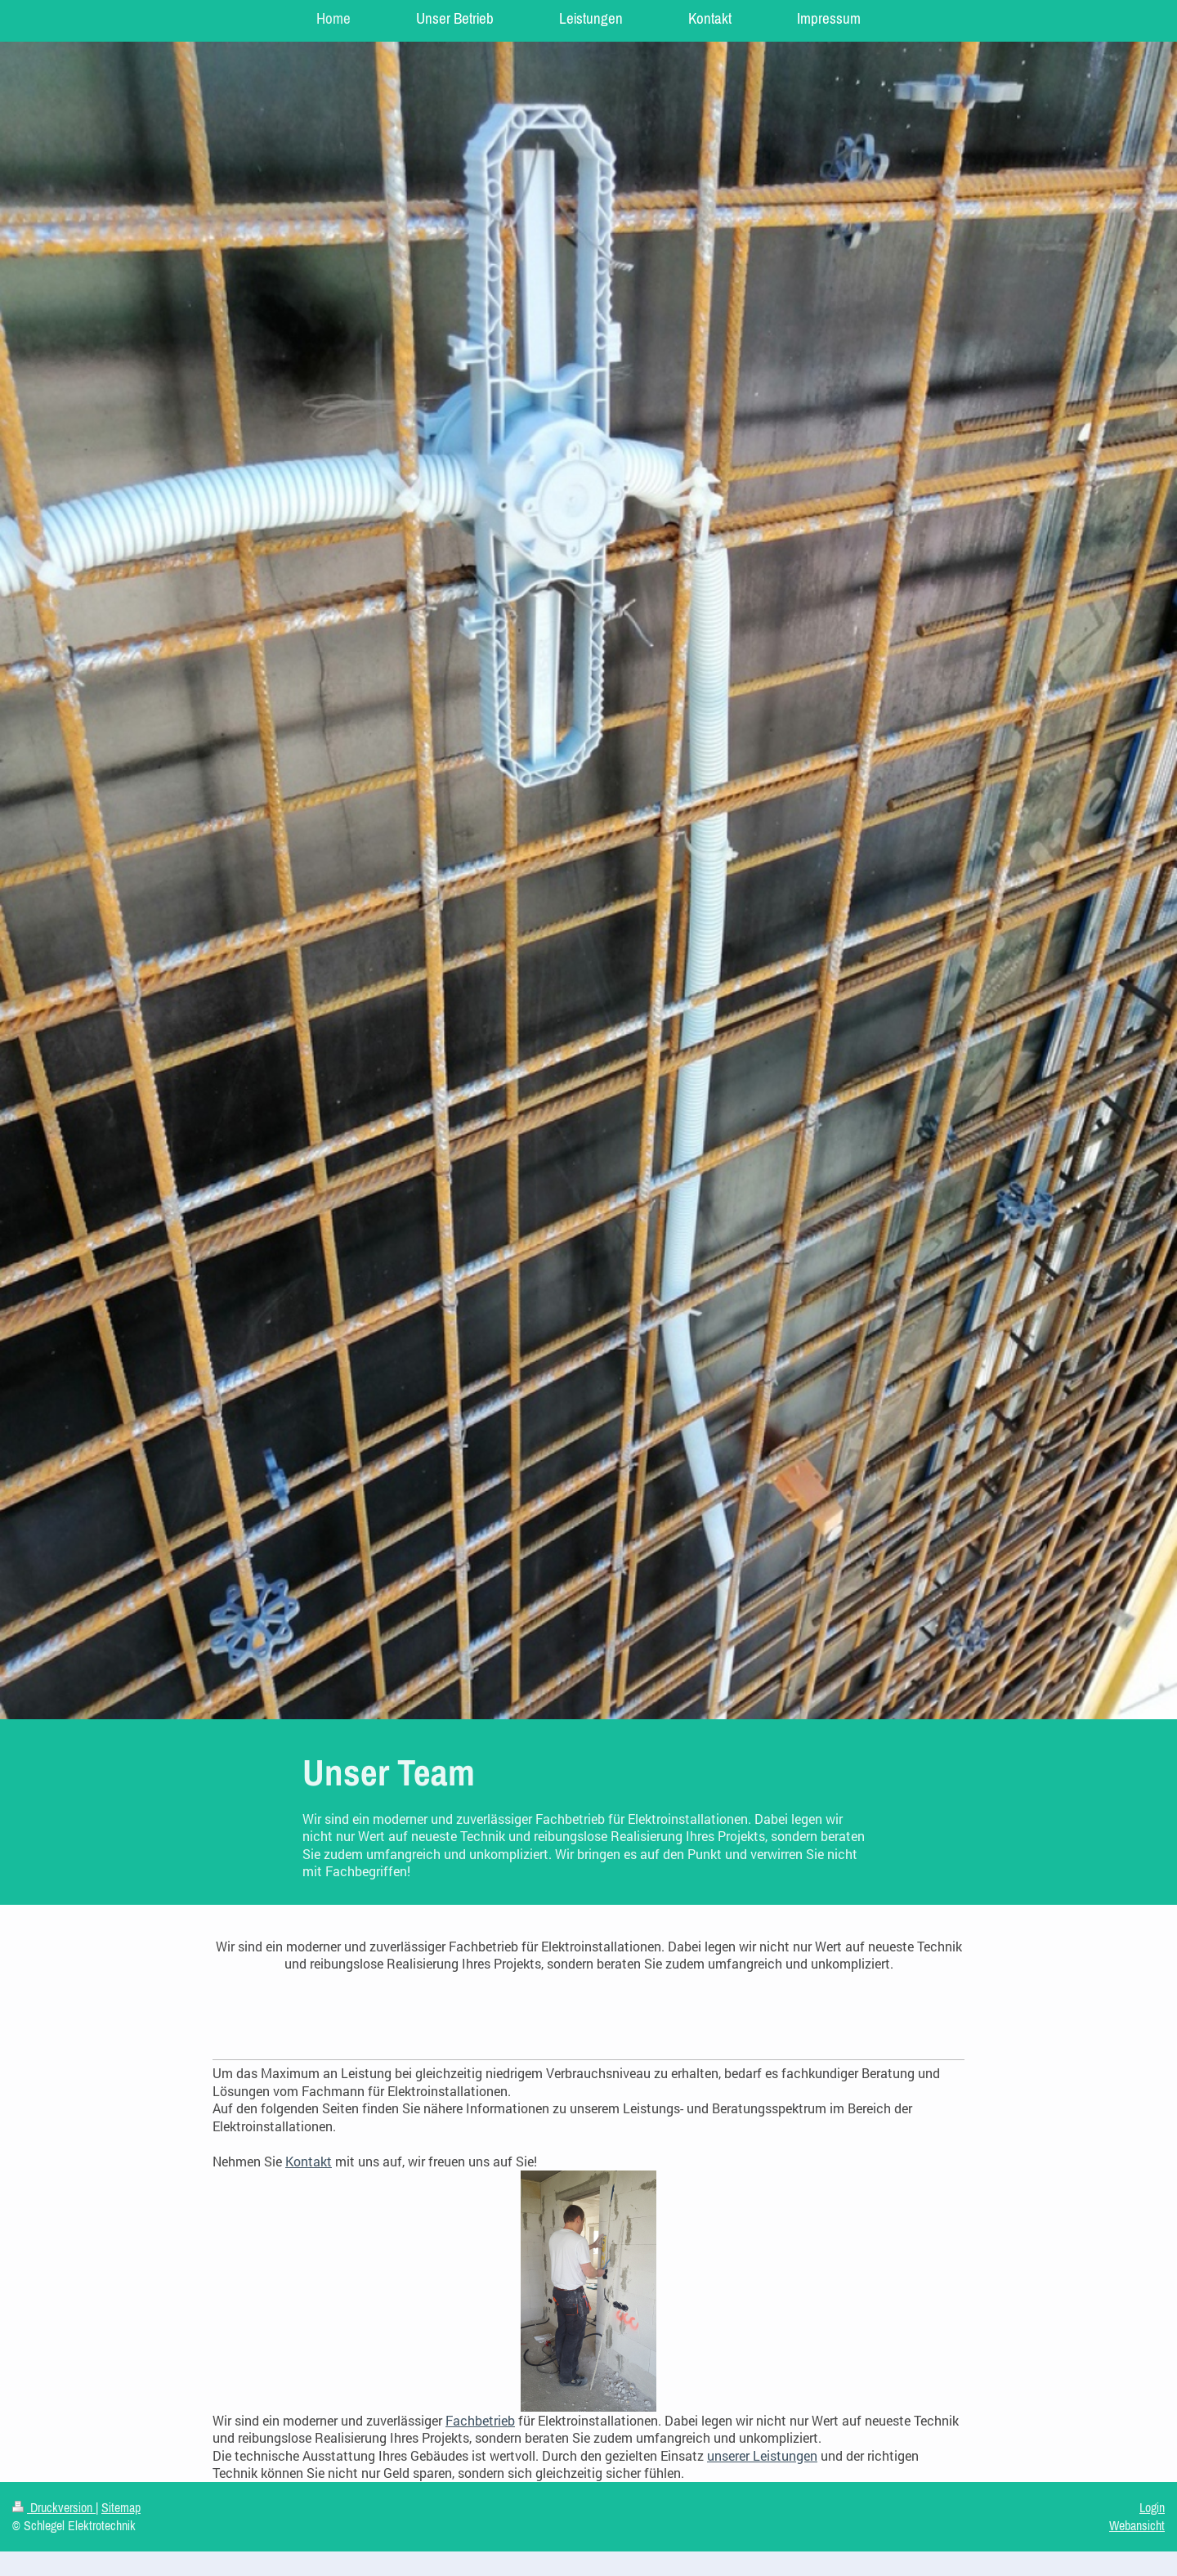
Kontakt (308, 2161)
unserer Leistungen (762, 2455)
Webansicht (1137, 2525)
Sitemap (121, 2507)
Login (1152, 2507)
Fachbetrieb (480, 2420)
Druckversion (54, 2507)
